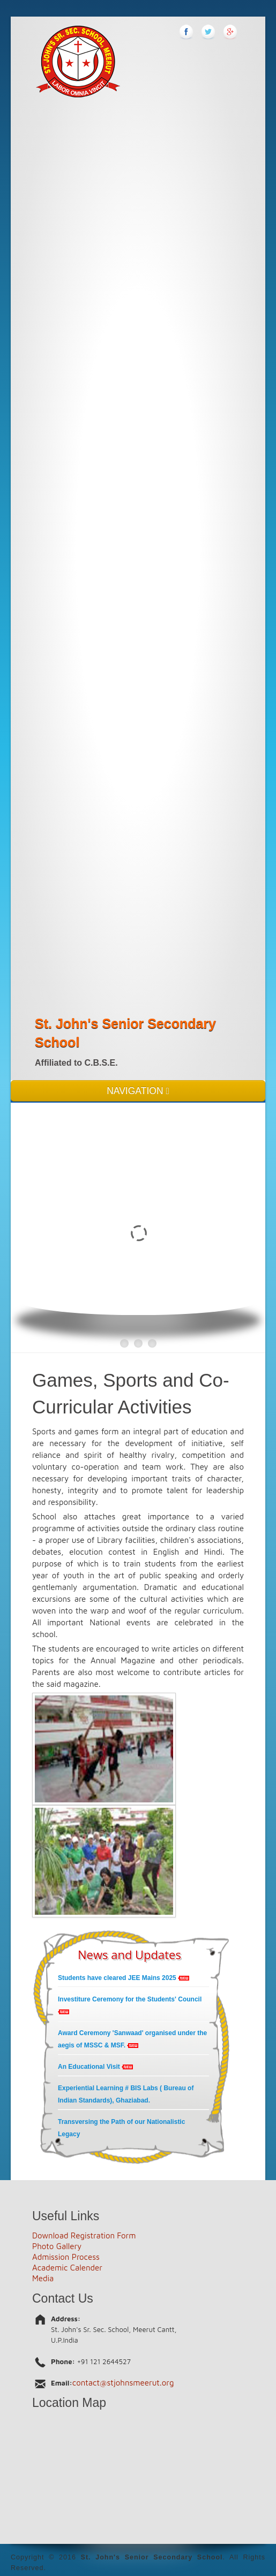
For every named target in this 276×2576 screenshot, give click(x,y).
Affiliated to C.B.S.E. (76, 1062)
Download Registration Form (84, 2235)
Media (43, 2278)
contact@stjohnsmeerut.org (123, 2382)
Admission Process (66, 2256)
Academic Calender (67, 2267)
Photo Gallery (56, 2246)
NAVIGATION (138, 1091)
